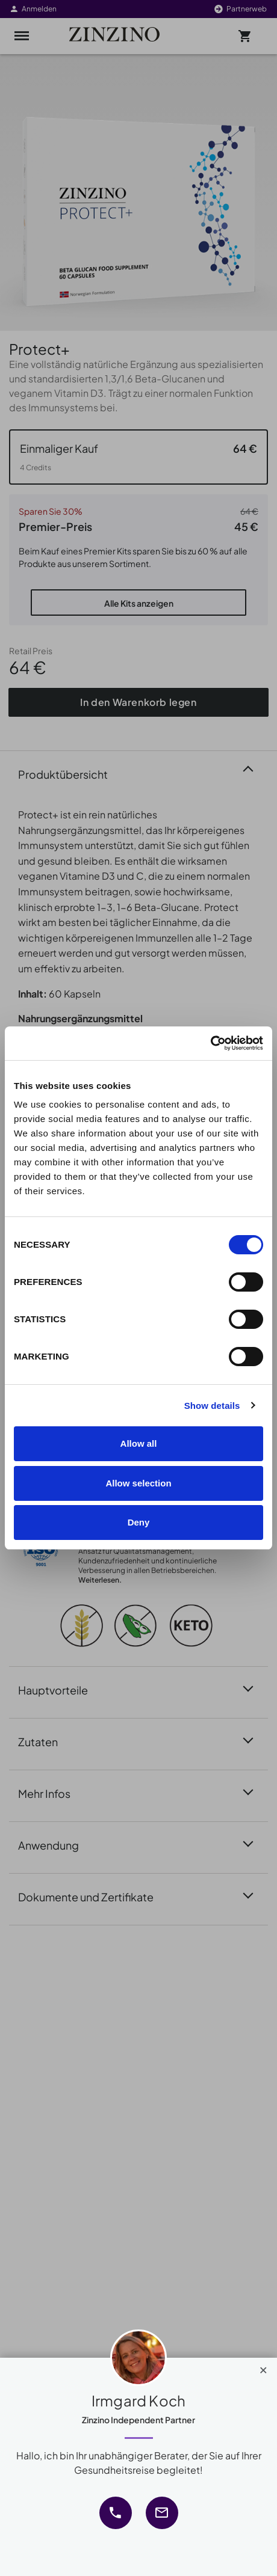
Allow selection (138, 1483)
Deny (139, 1522)
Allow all (138, 1443)
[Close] (263, 2367)
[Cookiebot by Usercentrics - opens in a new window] (210, 1043)
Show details (212, 1405)
